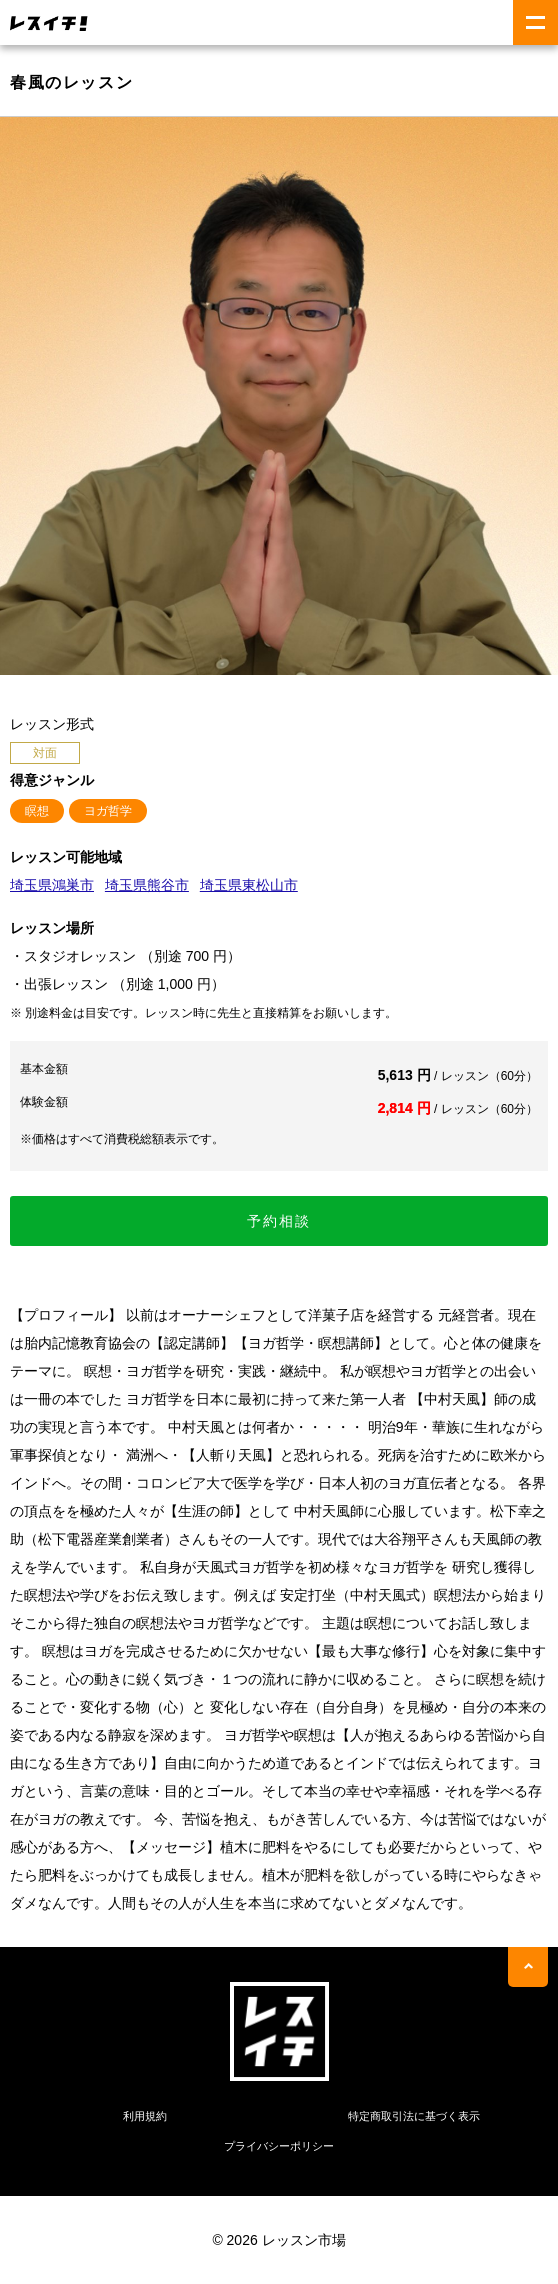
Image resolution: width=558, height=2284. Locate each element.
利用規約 (145, 2116)
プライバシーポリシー (279, 2146)
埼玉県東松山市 (249, 885)
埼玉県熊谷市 (147, 885)
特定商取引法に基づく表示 (414, 2116)
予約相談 (279, 1221)
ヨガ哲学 (108, 811)
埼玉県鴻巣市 (52, 885)
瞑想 (37, 811)
